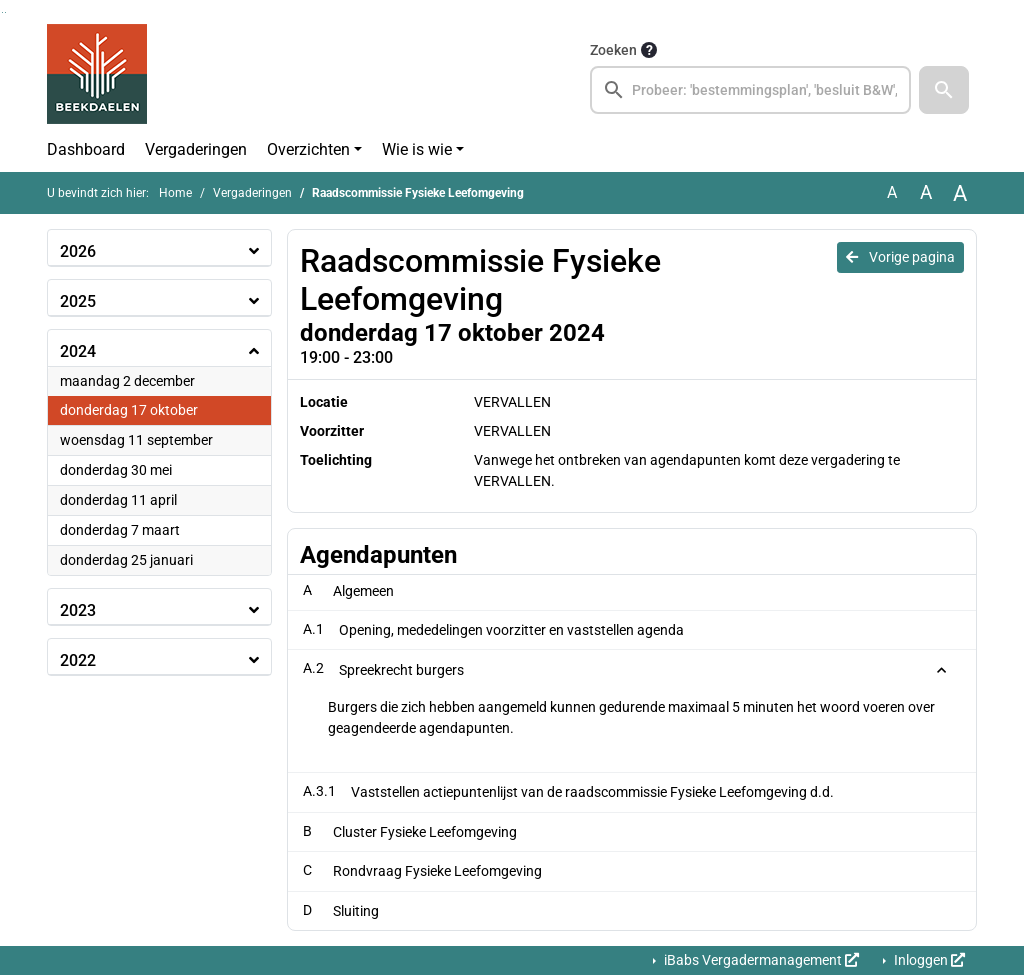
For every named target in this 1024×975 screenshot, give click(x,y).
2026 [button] (78, 251)
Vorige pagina (900, 257)
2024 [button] (78, 351)
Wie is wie (417, 149)
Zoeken (613, 50)
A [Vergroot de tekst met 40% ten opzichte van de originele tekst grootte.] (960, 193)
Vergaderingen (196, 149)
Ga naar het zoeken (2, 12)
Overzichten (308, 149)
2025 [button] (78, 301)
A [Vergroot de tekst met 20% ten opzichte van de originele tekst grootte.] (926, 192)
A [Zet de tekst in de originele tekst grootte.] (892, 192)
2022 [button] (78, 660)
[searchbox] (750, 90)
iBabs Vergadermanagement (760, 960)
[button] (944, 90)
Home (175, 193)
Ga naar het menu (5, 12)
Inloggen (928, 960)
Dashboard (86, 149)
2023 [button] (78, 610)
